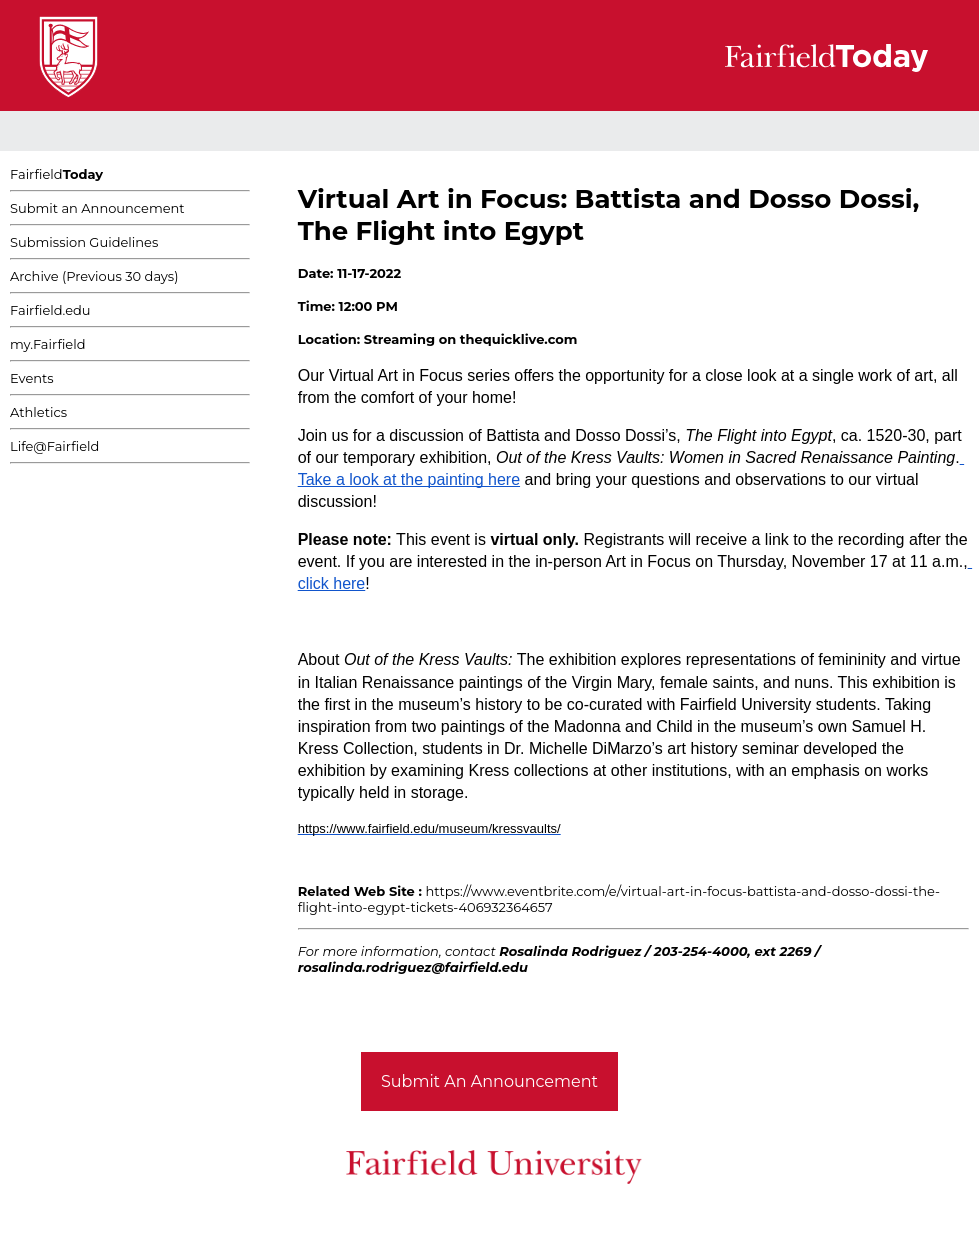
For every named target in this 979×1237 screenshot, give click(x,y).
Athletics (38, 412)
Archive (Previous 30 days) (94, 276)
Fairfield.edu (50, 310)
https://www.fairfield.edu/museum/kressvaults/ (429, 828)
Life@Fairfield (54, 446)
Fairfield (56, 174)
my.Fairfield (48, 344)
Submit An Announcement (489, 1081)
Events (32, 378)
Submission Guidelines (84, 242)
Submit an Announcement (97, 208)
